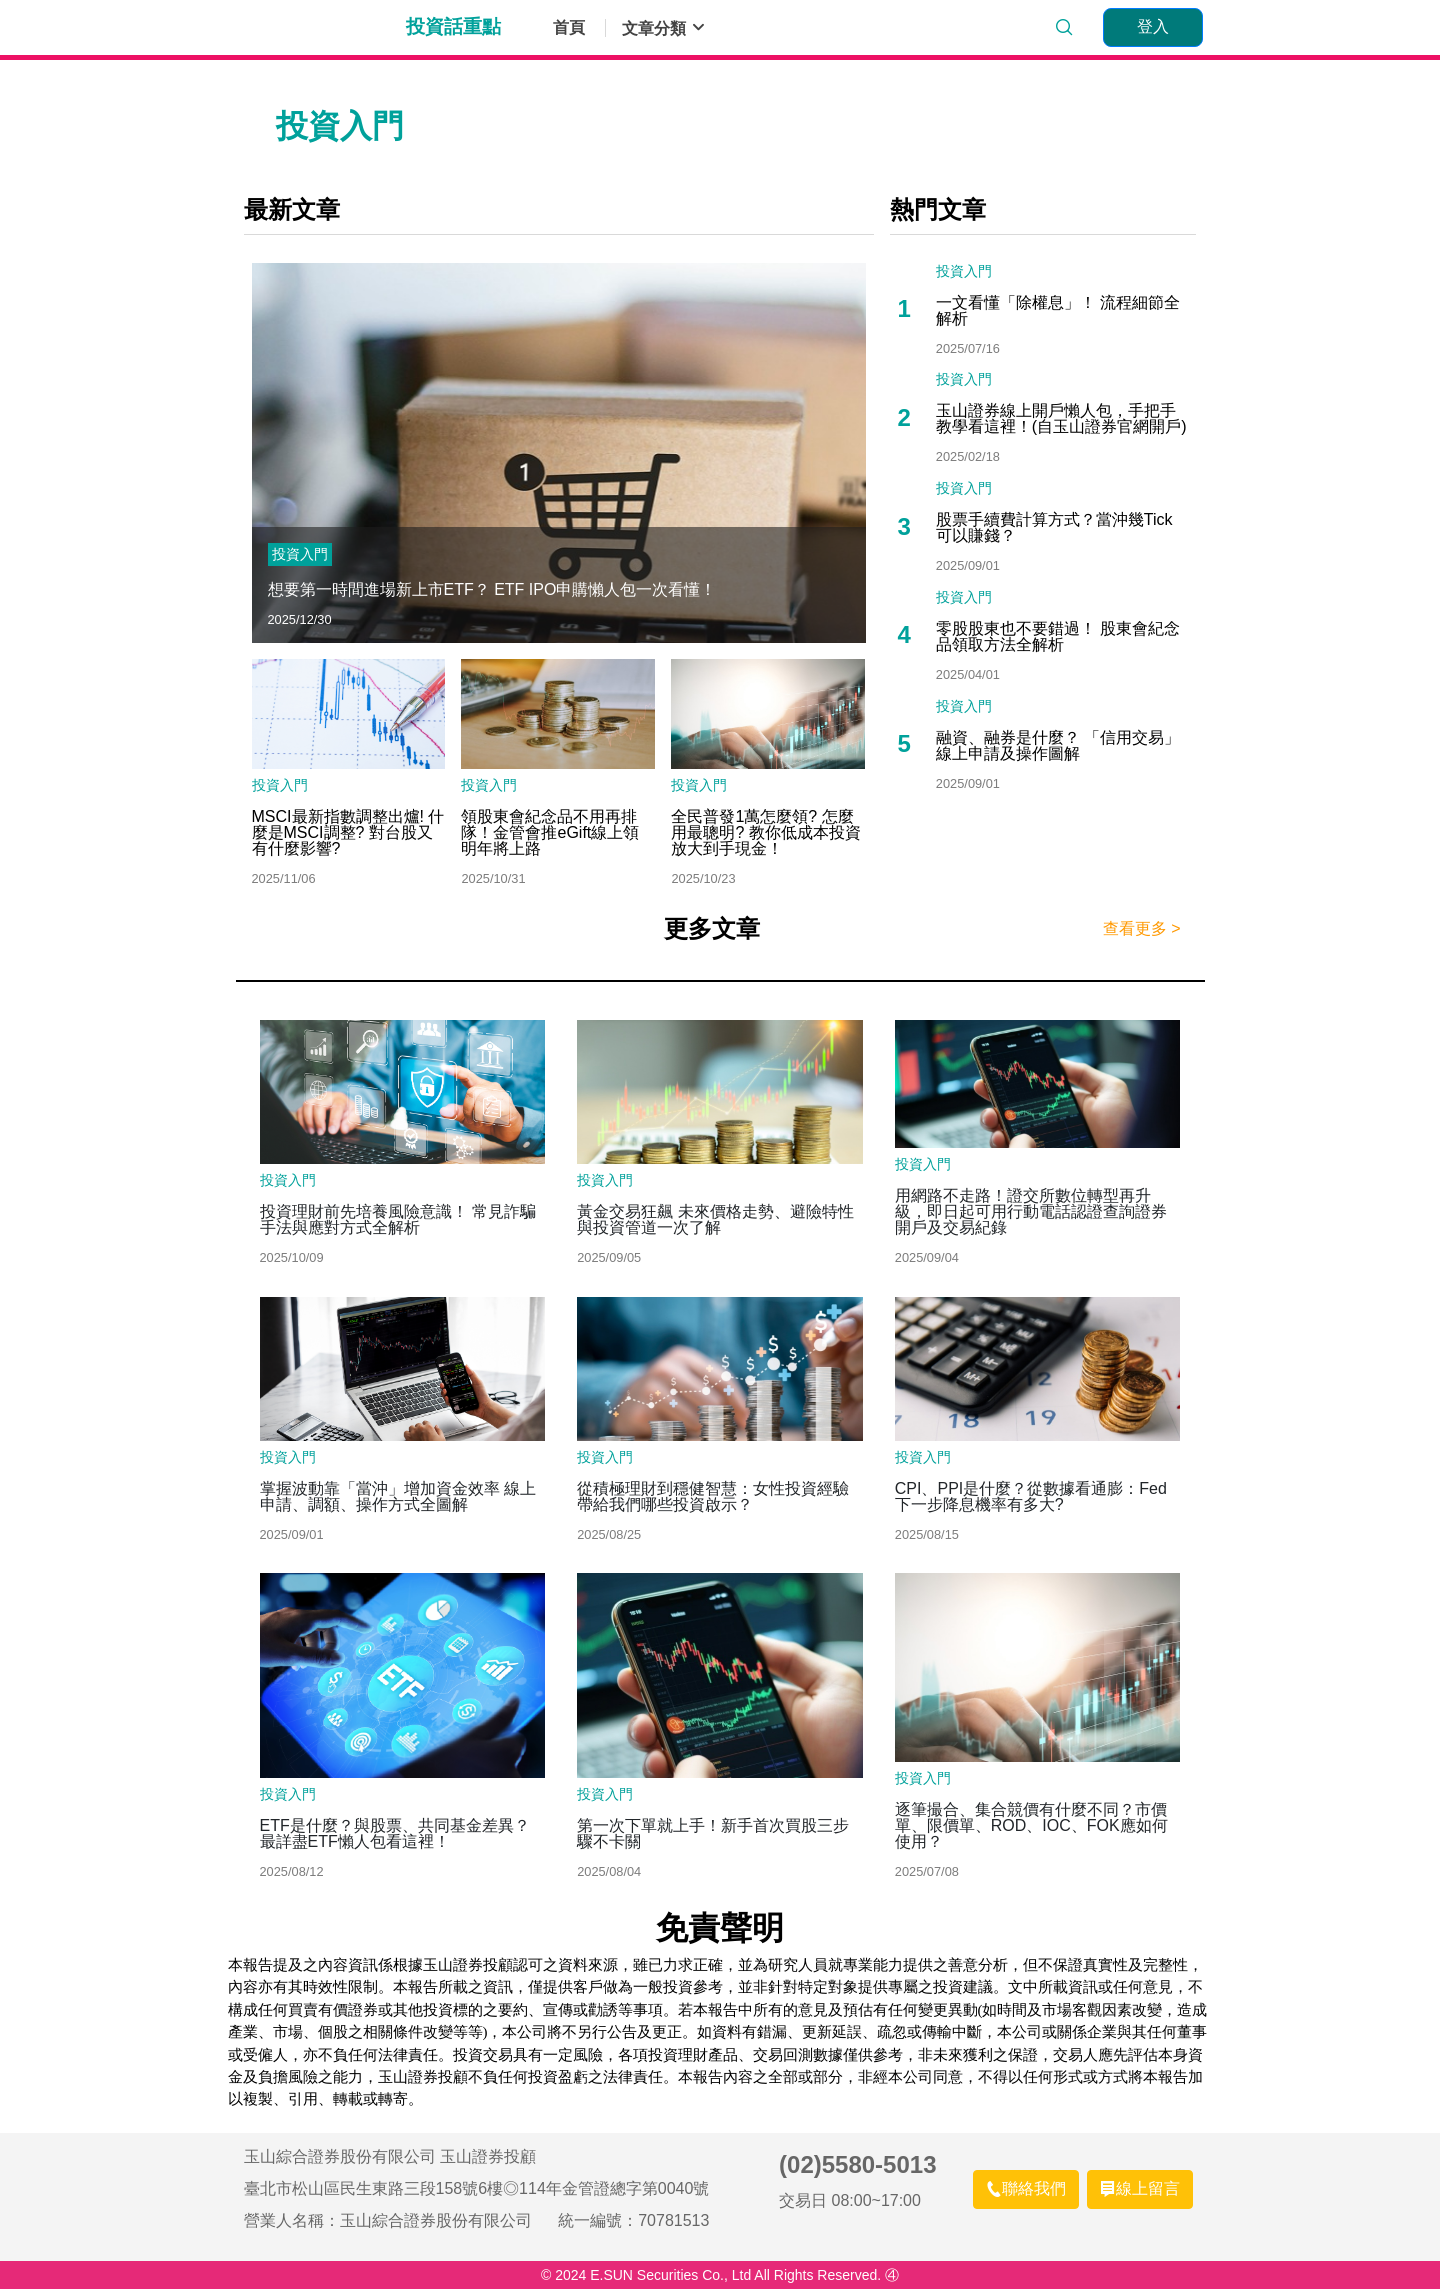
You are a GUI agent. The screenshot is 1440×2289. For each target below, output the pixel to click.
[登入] (1153, 27)
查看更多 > (1142, 929)
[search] (1064, 28)
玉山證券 (317, 28)
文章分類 (664, 28)
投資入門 (300, 554)
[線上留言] (1140, 2189)
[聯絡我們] (1026, 2189)
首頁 (569, 28)
